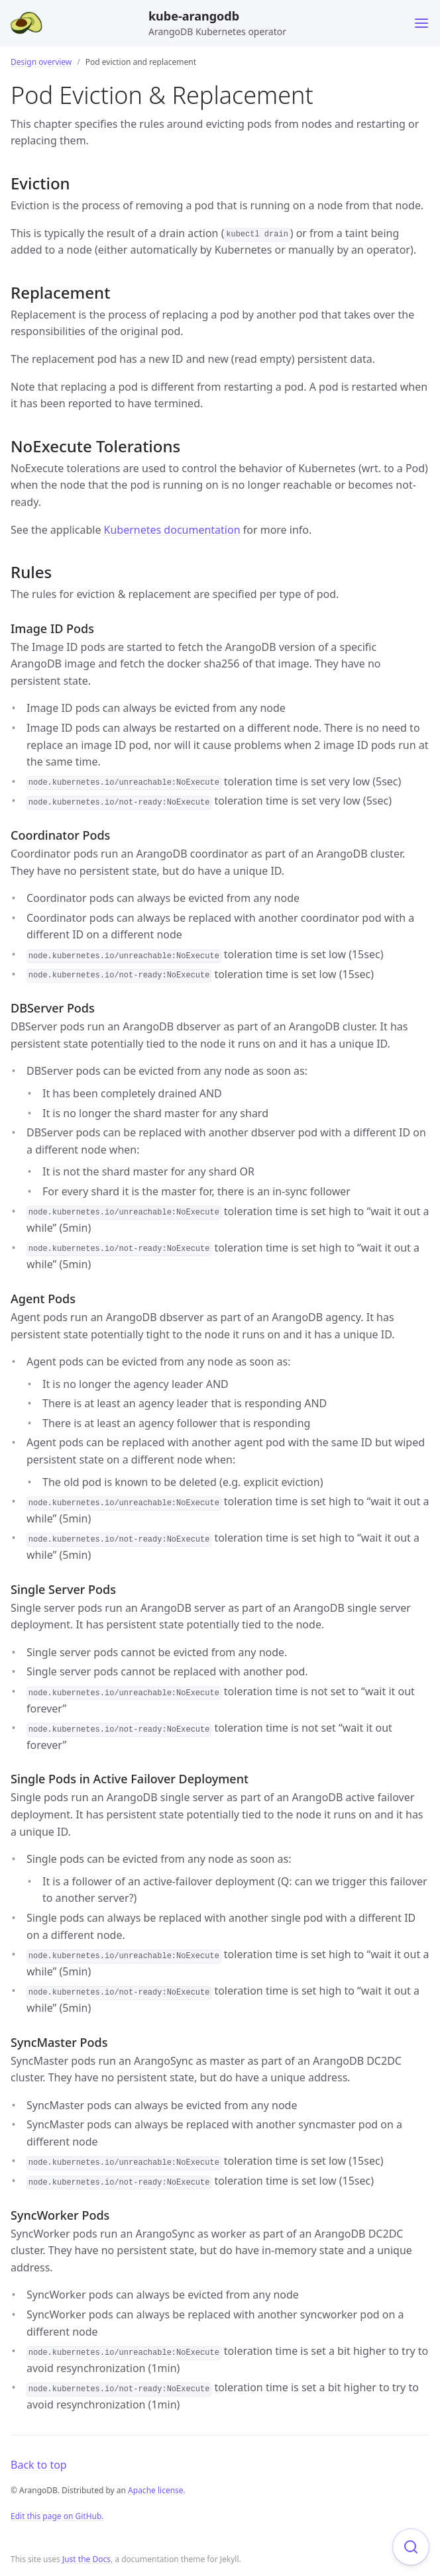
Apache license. (157, 2490)
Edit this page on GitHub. (57, 2516)
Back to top (39, 2464)
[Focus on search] (410, 2546)
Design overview (41, 62)
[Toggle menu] (421, 23)
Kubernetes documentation (172, 529)
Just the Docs (86, 2559)
